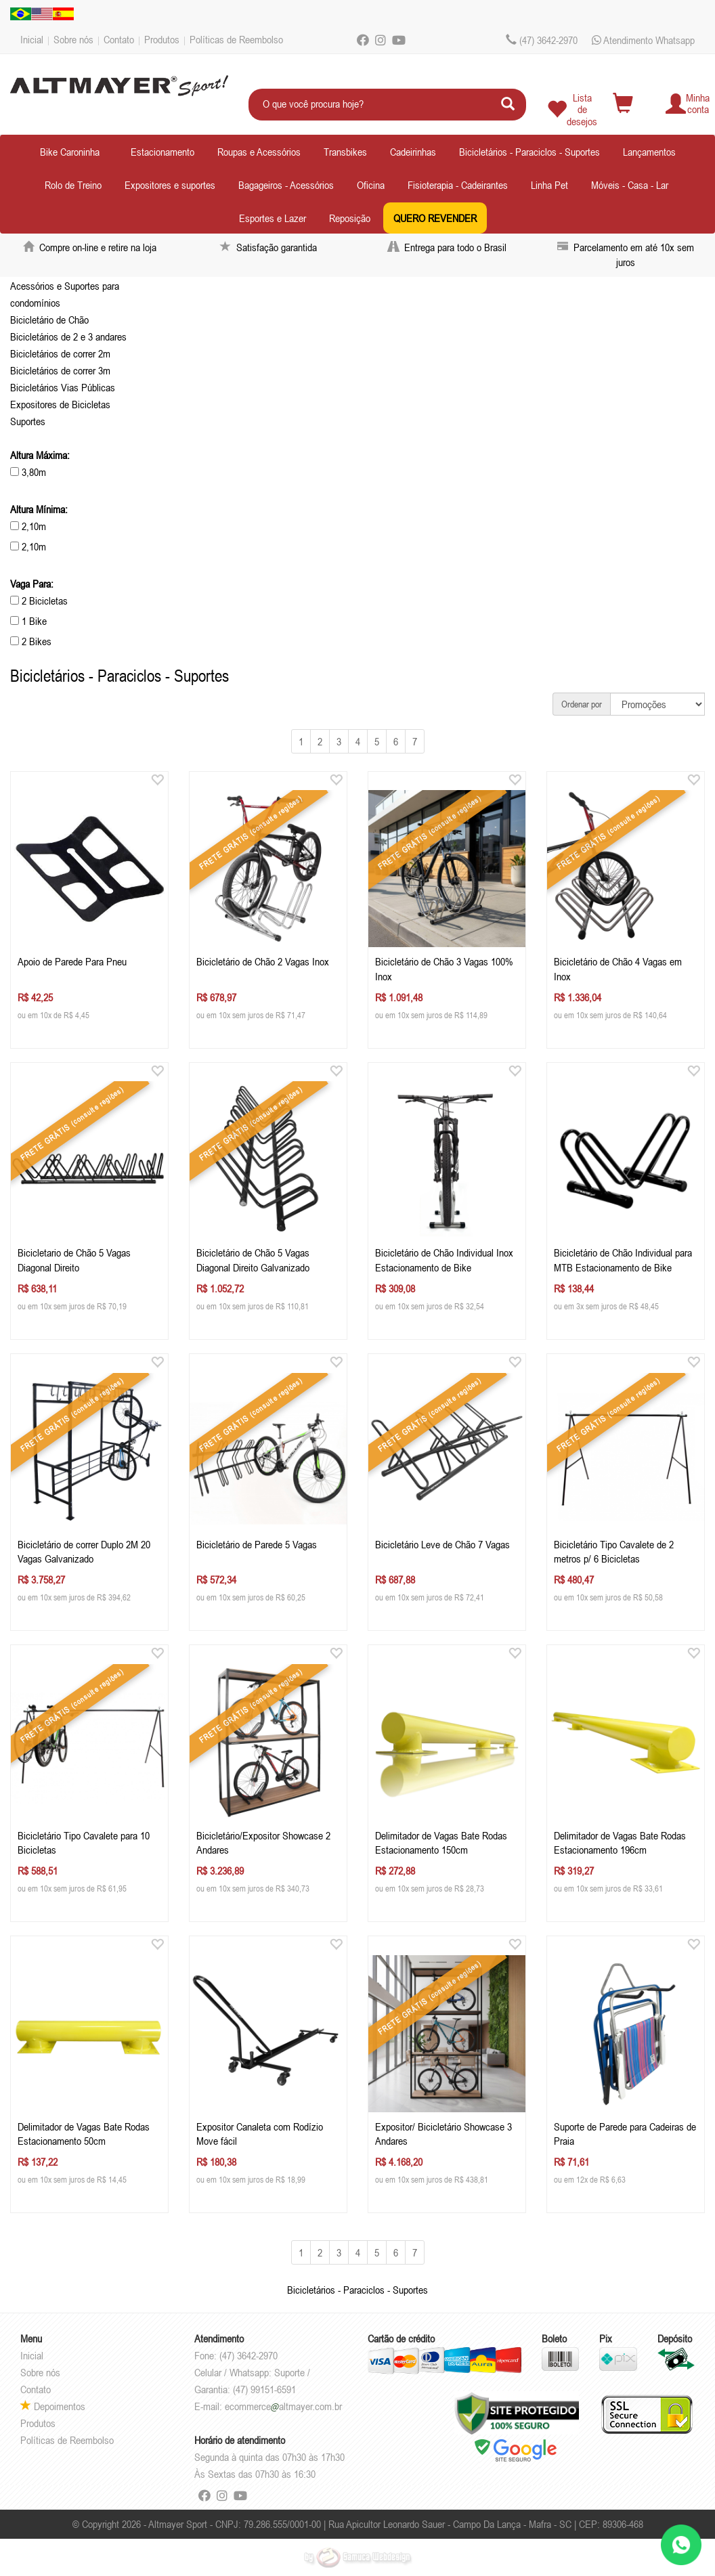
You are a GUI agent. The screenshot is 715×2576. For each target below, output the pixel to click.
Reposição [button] (349, 218)
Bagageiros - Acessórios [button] (286, 185)
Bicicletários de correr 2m (60, 353)
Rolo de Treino (73, 185)
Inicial (31, 39)
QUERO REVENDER (435, 218)
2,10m (28, 526)
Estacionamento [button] (162, 152)
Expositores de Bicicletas (60, 404)
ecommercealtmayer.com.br (283, 2406)
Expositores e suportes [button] (170, 185)
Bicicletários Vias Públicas (62, 387)
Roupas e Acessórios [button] (259, 152)
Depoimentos (52, 2406)
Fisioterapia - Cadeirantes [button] (458, 185)
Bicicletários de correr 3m (60, 370)
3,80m (28, 472)
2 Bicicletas (39, 600)
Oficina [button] (371, 185)
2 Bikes (30, 641)
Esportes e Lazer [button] (272, 218)
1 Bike (28, 621)
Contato (119, 39)
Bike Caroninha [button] (70, 152)
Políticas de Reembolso (236, 39)
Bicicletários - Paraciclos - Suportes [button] (529, 152)
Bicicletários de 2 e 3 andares (68, 336)
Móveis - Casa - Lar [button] (629, 185)
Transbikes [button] (345, 152)
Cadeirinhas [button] (413, 152)
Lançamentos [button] (649, 152)
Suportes (27, 421)
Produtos (161, 39)
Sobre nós (73, 39)
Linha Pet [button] (549, 185)
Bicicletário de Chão (49, 319)
